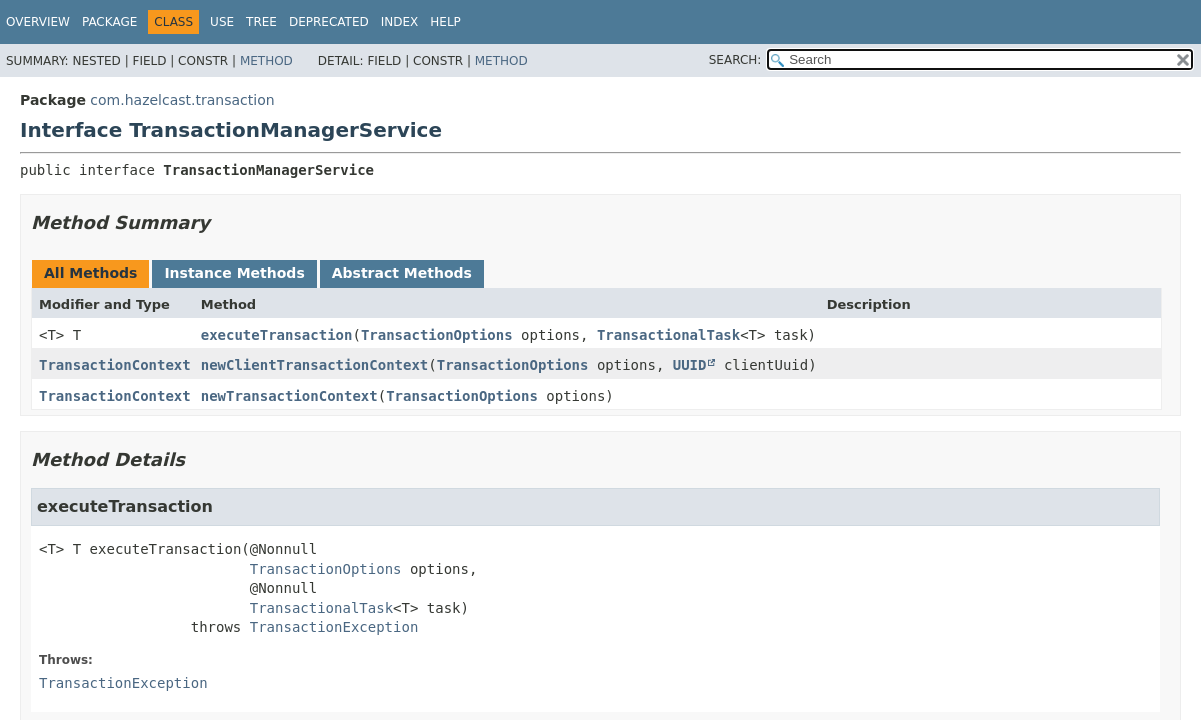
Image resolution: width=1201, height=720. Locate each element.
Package (109, 22)
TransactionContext (115, 365)
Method (266, 61)
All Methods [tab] (90, 273)
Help (445, 22)
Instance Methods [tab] (234, 273)
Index (400, 22)
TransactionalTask (668, 335)
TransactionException (334, 627)
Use (222, 22)
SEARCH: (735, 60)
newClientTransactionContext (315, 365)
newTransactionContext (289, 396)
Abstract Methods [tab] (402, 273)
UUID (690, 365)
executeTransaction (277, 335)
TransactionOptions (437, 335)
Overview (38, 22)
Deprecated (329, 22)
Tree (261, 22)
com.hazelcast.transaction (182, 100)
